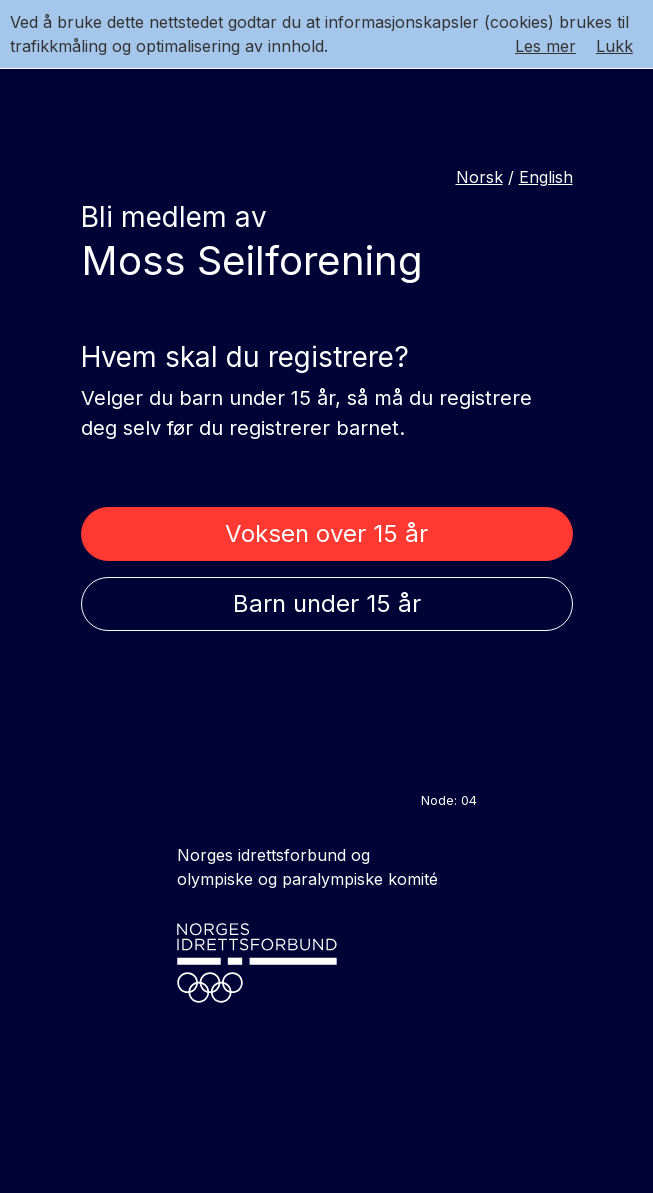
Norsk (479, 177)
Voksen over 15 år (326, 533)
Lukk (614, 46)
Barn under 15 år (327, 603)
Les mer (545, 46)
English (546, 177)
